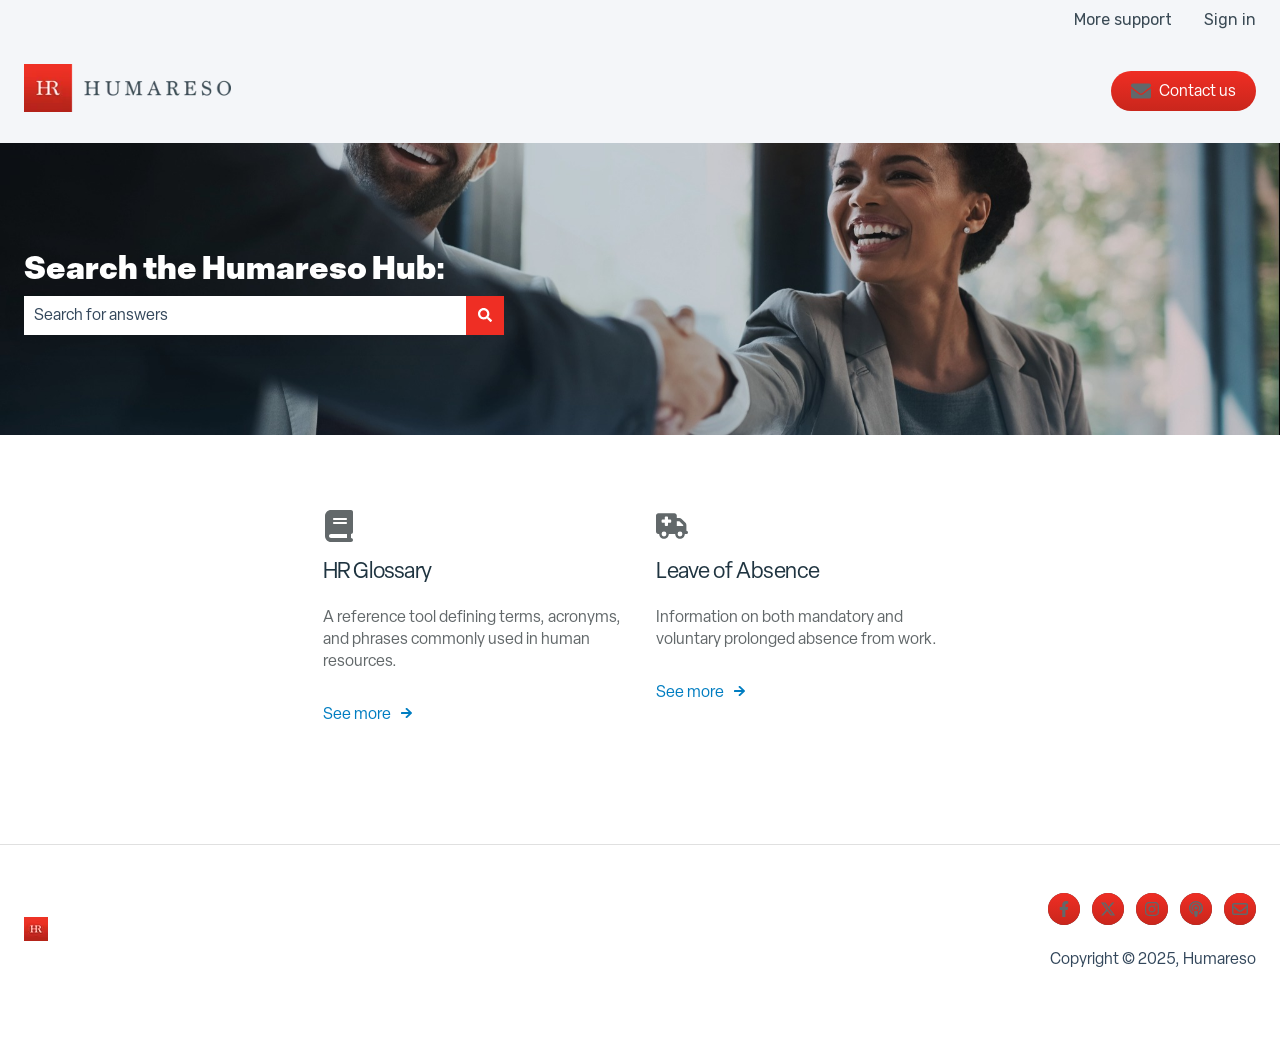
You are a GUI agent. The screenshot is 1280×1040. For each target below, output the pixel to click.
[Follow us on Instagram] (1152, 909)
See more (357, 713)
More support (1123, 19)
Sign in (1230, 19)
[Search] (485, 315)
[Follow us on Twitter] (1108, 909)
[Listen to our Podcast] (1196, 909)
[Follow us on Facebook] (1064, 909)
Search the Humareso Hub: (235, 266)
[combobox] (245, 315)
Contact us (1183, 90)
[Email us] (1240, 909)
